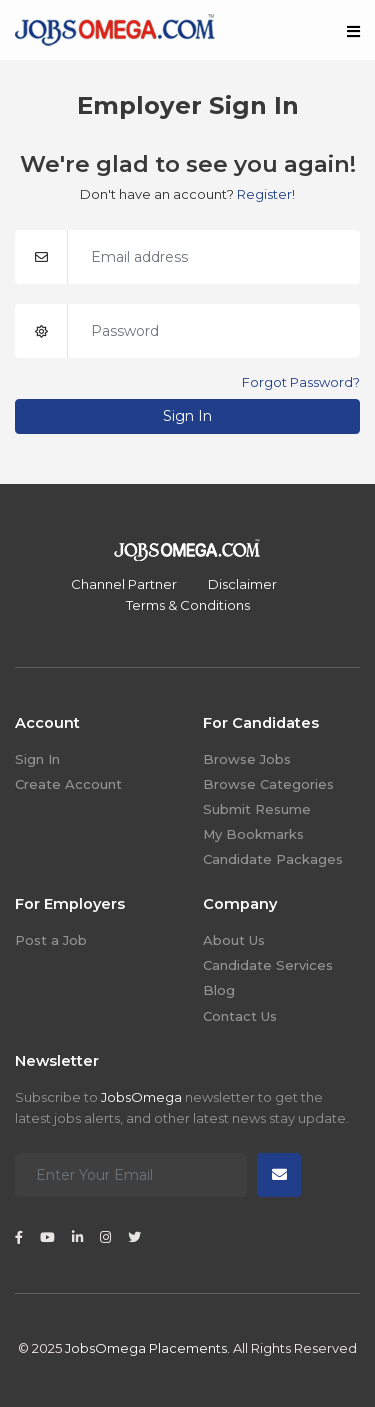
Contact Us (240, 1016)
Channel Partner (124, 584)
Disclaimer (242, 584)
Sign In (187, 416)
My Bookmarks (253, 834)
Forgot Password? (301, 382)
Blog (219, 990)
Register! (266, 194)
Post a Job (51, 940)
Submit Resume (257, 809)
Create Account (68, 784)
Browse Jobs (247, 759)
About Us (234, 940)
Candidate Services (268, 965)
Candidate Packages (273, 859)
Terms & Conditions (188, 605)
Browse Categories (268, 784)
